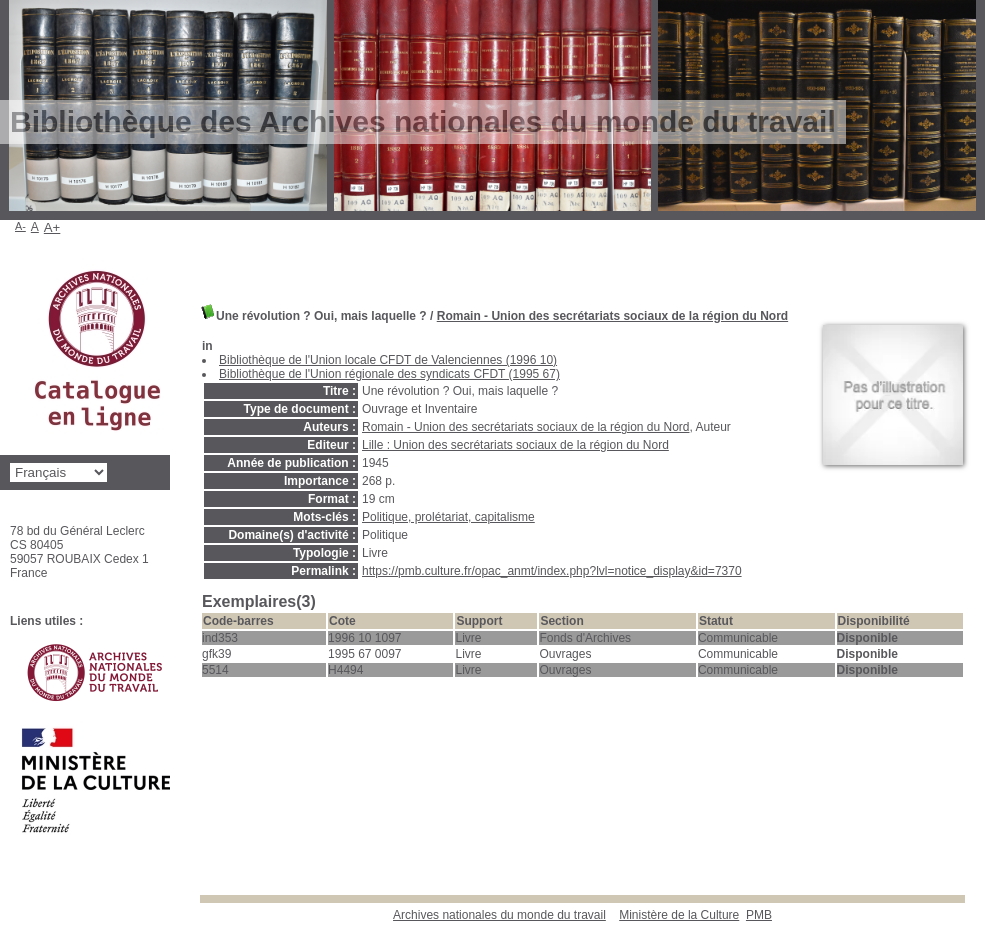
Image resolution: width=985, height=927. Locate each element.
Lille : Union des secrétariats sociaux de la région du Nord (515, 445)
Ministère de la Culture (679, 915)
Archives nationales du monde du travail (499, 915)
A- (20, 226)
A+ (52, 227)
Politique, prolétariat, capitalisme (448, 517)
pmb (759, 915)
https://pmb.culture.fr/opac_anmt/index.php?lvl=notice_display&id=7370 (552, 571)
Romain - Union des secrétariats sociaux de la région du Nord (612, 316)
